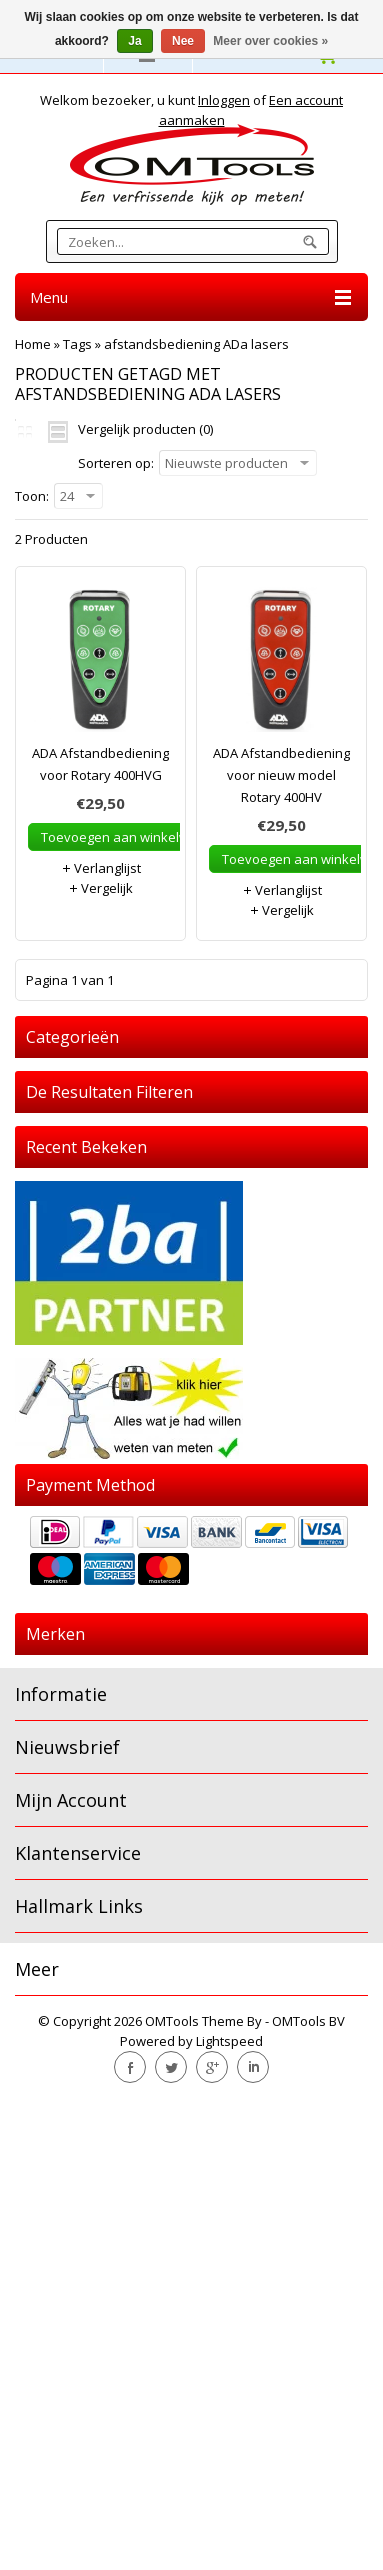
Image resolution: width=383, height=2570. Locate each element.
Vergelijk (100, 888)
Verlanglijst (101, 868)
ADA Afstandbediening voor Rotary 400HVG (100, 764)
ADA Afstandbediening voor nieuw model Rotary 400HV (281, 775)
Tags (77, 344)
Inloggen (224, 100)
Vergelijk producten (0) (145, 429)
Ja (134, 41)
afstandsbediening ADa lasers (196, 344)
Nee (183, 41)
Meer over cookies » (270, 41)
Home (33, 344)
